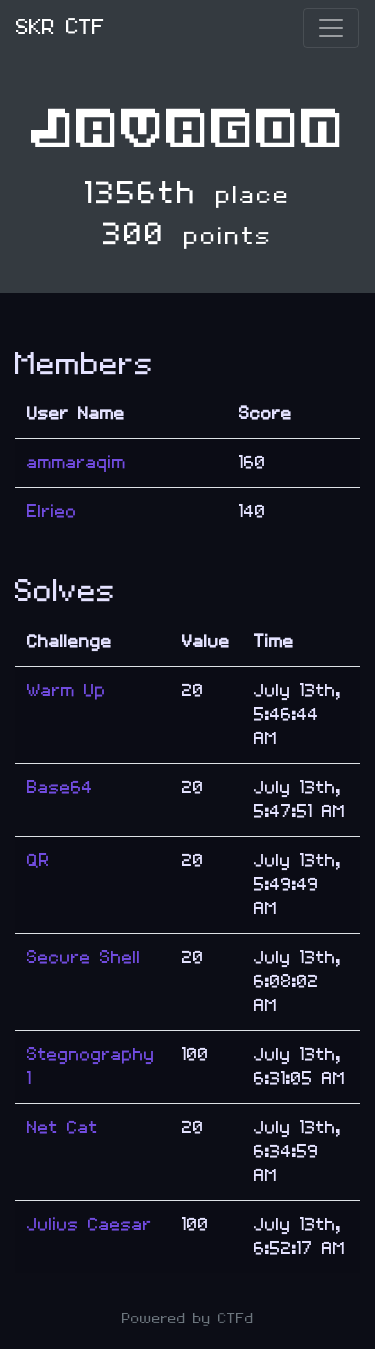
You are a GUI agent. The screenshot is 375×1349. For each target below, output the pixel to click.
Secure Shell (84, 957)
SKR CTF (60, 27)
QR (38, 860)
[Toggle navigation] (331, 28)
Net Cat (62, 1127)
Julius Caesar (89, 1224)
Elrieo (52, 511)
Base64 (60, 787)
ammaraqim (76, 462)
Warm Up (66, 690)
